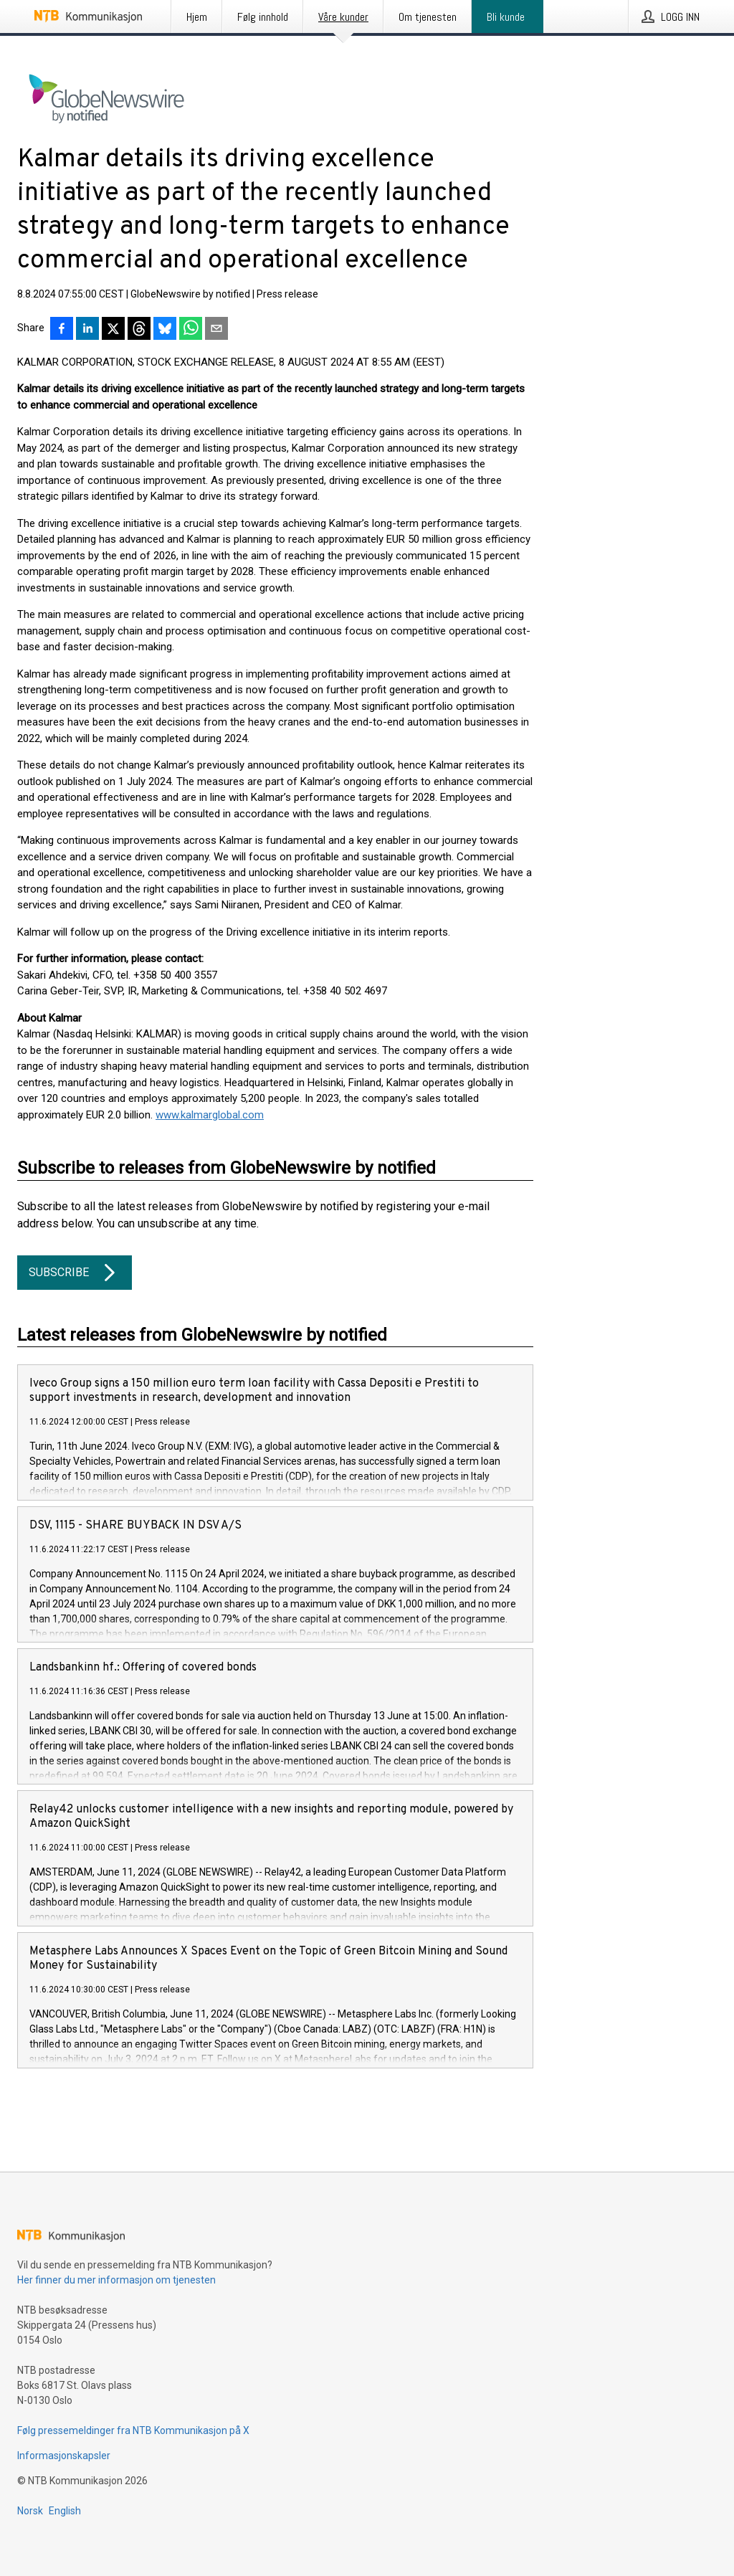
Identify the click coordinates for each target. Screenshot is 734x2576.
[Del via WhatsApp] (190, 330)
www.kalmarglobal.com (210, 1114)
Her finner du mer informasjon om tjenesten (116, 2280)
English (65, 2510)
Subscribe (74, 1272)
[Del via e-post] (216, 330)
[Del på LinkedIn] (87, 330)
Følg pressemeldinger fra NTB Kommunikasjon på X (133, 2430)
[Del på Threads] (139, 330)
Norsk (30, 2510)
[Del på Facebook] (61, 330)
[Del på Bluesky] (164, 330)
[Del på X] (113, 330)
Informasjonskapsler (63, 2455)
